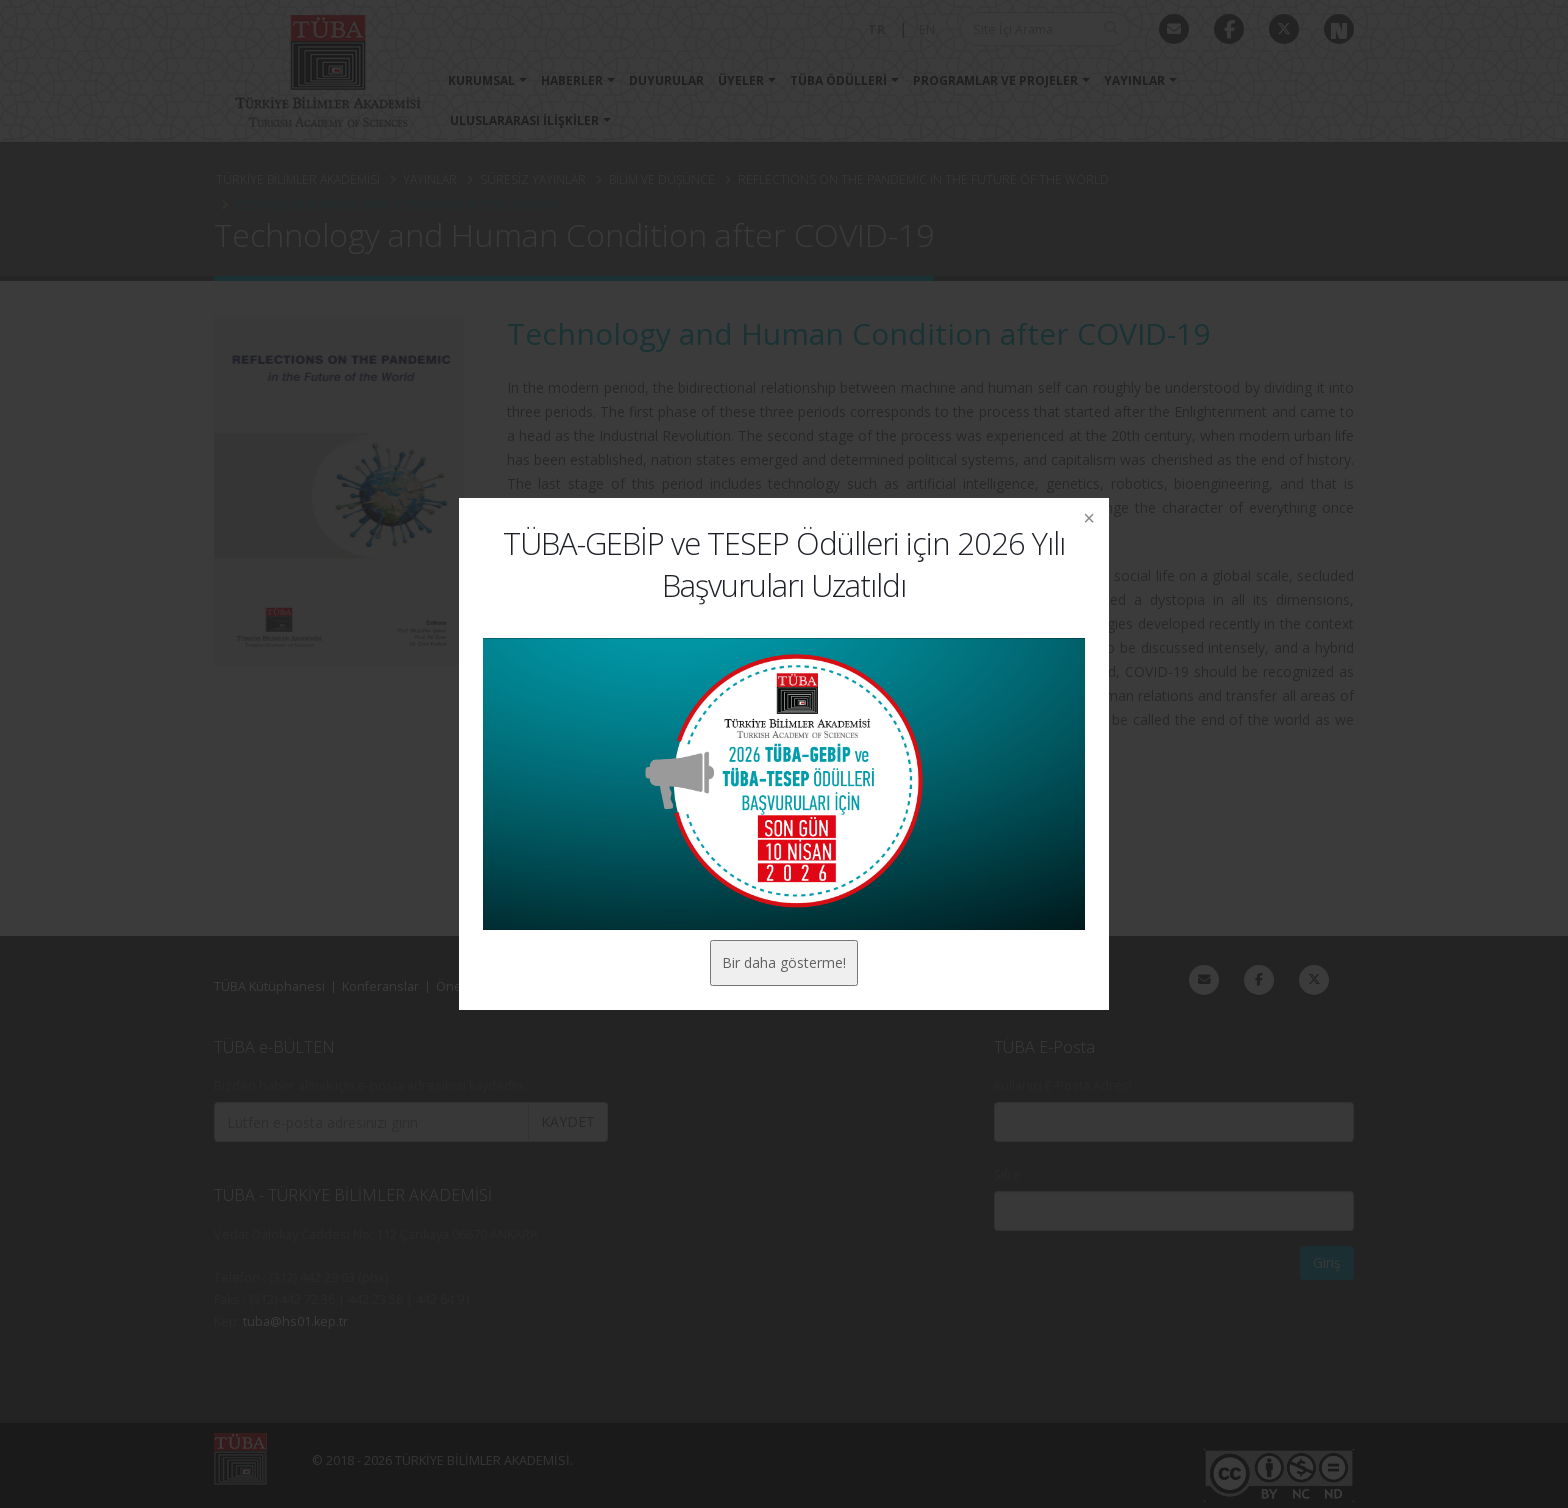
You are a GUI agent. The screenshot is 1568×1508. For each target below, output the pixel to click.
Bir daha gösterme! (784, 962)
